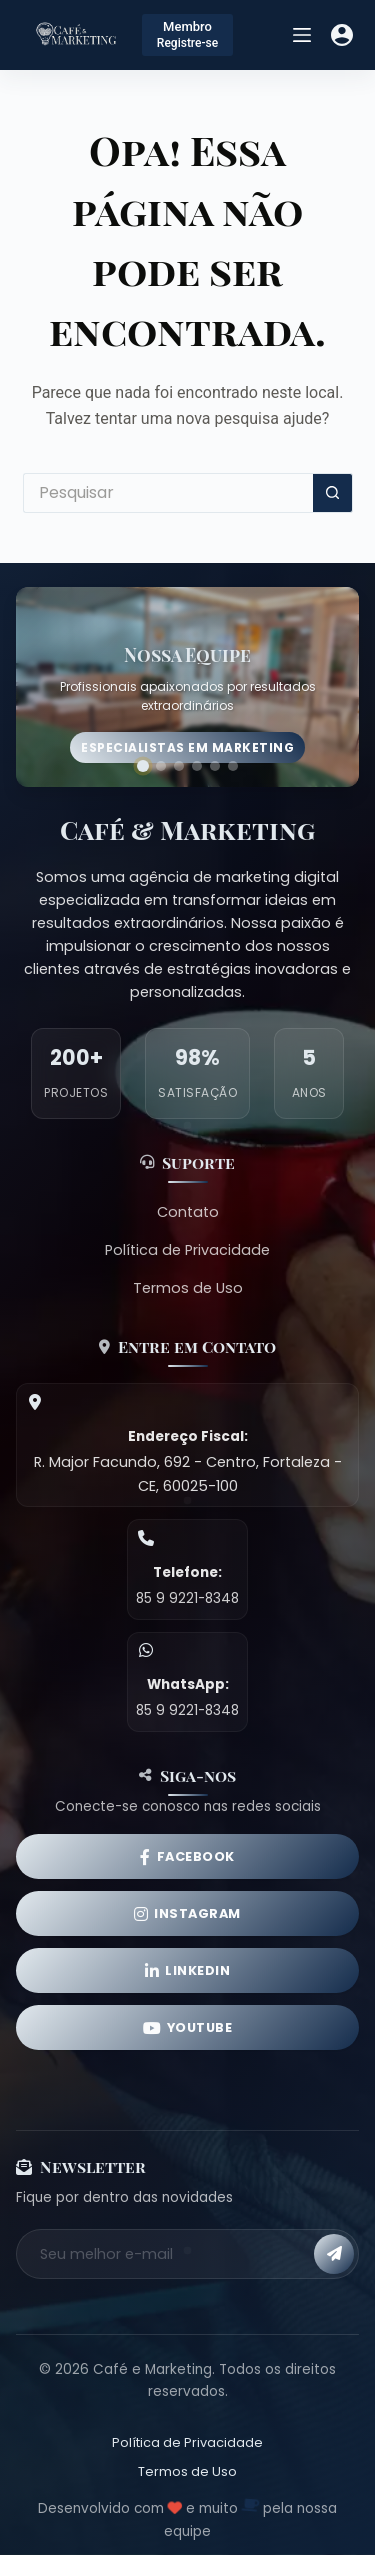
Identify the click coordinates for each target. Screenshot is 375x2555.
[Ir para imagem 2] (161, 766)
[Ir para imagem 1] (143, 766)
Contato (188, 1212)
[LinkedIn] (187, 1970)
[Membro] (187, 35)
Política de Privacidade (187, 1250)
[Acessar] (342, 35)
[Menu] (302, 35)
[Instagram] (187, 1913)
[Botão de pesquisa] (333, 493)
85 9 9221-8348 (187, 1598)
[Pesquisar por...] (168, 493)
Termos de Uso (188, 1288)
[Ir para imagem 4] (197, 766)
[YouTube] (187, 2027)
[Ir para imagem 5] (215, 766)
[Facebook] (187, 1856)
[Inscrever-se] (334, 2254)
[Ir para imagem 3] (179, 766)
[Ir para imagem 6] (233, 766)
